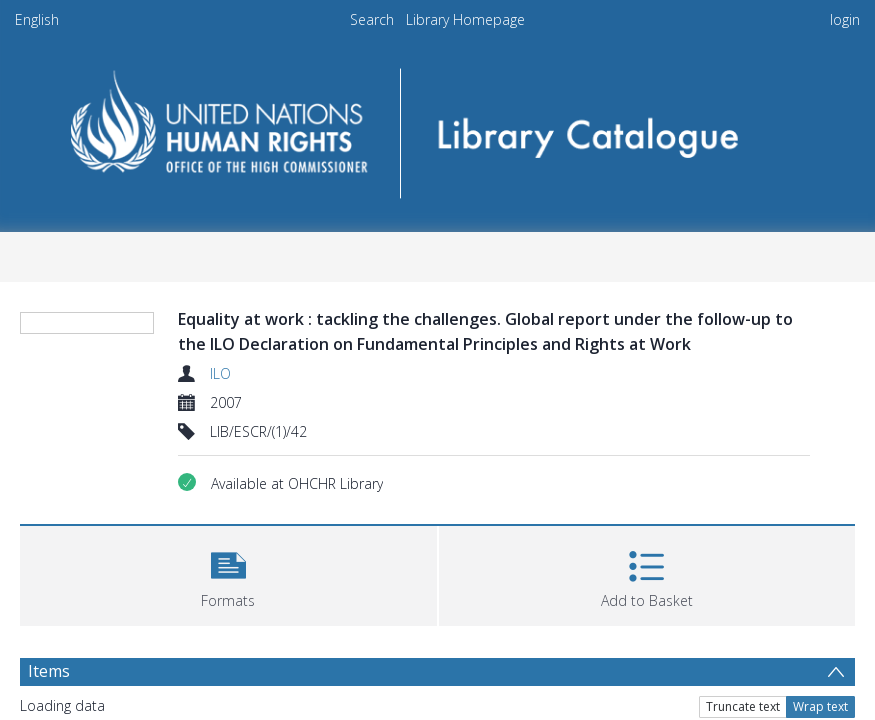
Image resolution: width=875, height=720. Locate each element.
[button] (228, 573)
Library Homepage (465, 19)
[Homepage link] (437, 126)
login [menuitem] (845, 19)
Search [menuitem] (372, 19)
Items (49, 671)
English (37, 19)
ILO (220, 373)
